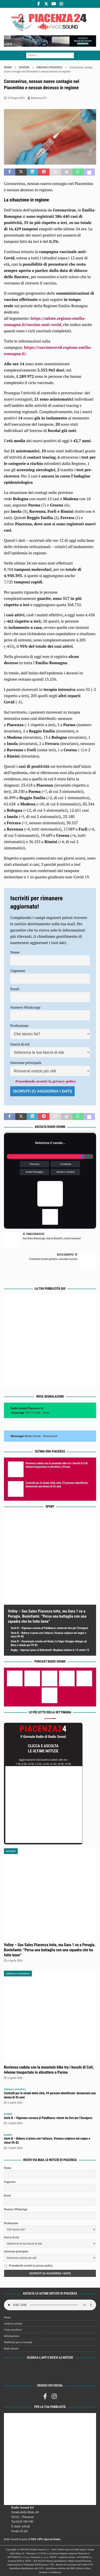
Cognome (17, 970)
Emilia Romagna (34, 1172)
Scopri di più (19, 2531)
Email (14, 988)
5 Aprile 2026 (14, 2123)
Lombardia (65, 1164)
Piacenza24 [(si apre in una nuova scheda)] (50, 1436)
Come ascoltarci (13, 2329)
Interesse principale (25, 1062)
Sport (50, 1506)
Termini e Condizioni (50, 2572)
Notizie (24, 67)
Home (7, 2317)
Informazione (11, 2336)
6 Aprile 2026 (14, 1960)
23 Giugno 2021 (16, 98)
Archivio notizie (13, 2323)
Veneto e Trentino (65, 1172)
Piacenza (34, 1164)
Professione (19, 1025)
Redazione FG (38, 98)
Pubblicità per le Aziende (18, 2342)
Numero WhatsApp (25, 1007)
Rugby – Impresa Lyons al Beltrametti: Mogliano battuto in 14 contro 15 (50, 1650)
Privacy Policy (83, 2568)
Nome (15, 952)
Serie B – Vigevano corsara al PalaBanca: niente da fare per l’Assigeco (49, 1628)
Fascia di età (20, 1044)
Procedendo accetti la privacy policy (45, 1081)
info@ (26, 2526)
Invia (46, 1412)
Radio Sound (32, 1436)
